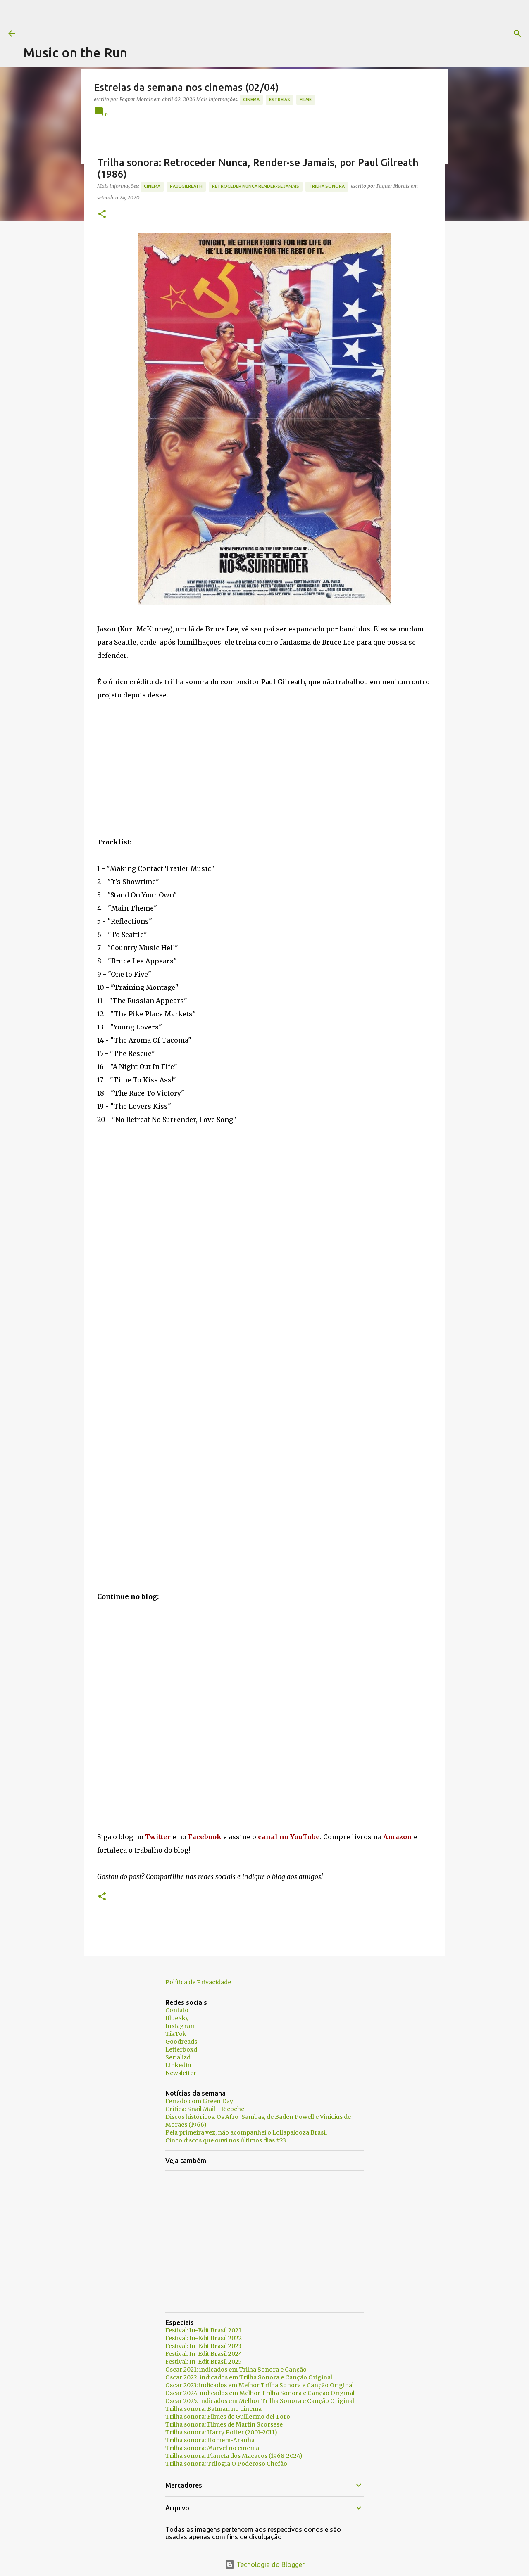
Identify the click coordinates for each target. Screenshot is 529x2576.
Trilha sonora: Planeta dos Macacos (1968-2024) (234, 2456)
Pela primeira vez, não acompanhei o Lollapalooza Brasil (246, 2132)
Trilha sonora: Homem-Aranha (210, 2440)
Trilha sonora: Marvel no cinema (212, 2448)
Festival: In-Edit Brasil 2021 (203, 2330)
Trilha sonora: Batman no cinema (213, 2408)
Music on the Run (75, 52)
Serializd (178, 2057)
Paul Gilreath (186, 186)
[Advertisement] (173, 18)
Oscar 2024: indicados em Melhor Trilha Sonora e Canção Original (260, 2393)
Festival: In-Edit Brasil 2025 (203, 2361)
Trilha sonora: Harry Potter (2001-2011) (221, 2432)
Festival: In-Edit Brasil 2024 (203, 2354)
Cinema (251, 99)
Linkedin (178, 2065)
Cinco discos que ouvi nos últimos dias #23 (225, 2140)
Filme (306, 99)
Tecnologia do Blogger (265, 2564)
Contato (176, 2010)
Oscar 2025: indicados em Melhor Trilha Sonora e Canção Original (259, 2401)
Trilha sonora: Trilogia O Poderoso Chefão (226, 2463)
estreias (279, 99)
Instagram (180, 2026)
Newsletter (180, 2073)
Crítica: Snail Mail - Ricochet (205, 2109)
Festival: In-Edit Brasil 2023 (203, 2346)
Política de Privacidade (198, 1982)
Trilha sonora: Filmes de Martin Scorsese (224, 2424)
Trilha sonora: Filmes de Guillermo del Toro (227, 2416)
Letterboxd (181, 2049)
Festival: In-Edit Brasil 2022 (203, 2338)
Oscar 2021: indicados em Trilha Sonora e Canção (236, 2369)
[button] (102, 214)
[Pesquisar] (336, 33)
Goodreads (181, 2041)
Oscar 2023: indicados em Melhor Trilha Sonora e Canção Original (259, 2385)
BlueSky (177, 2018)
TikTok (175, 2034)
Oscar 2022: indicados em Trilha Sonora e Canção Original (248, 2377)
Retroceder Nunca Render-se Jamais (255, 186)
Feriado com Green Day (199, 2101)
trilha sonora (327, 186)
